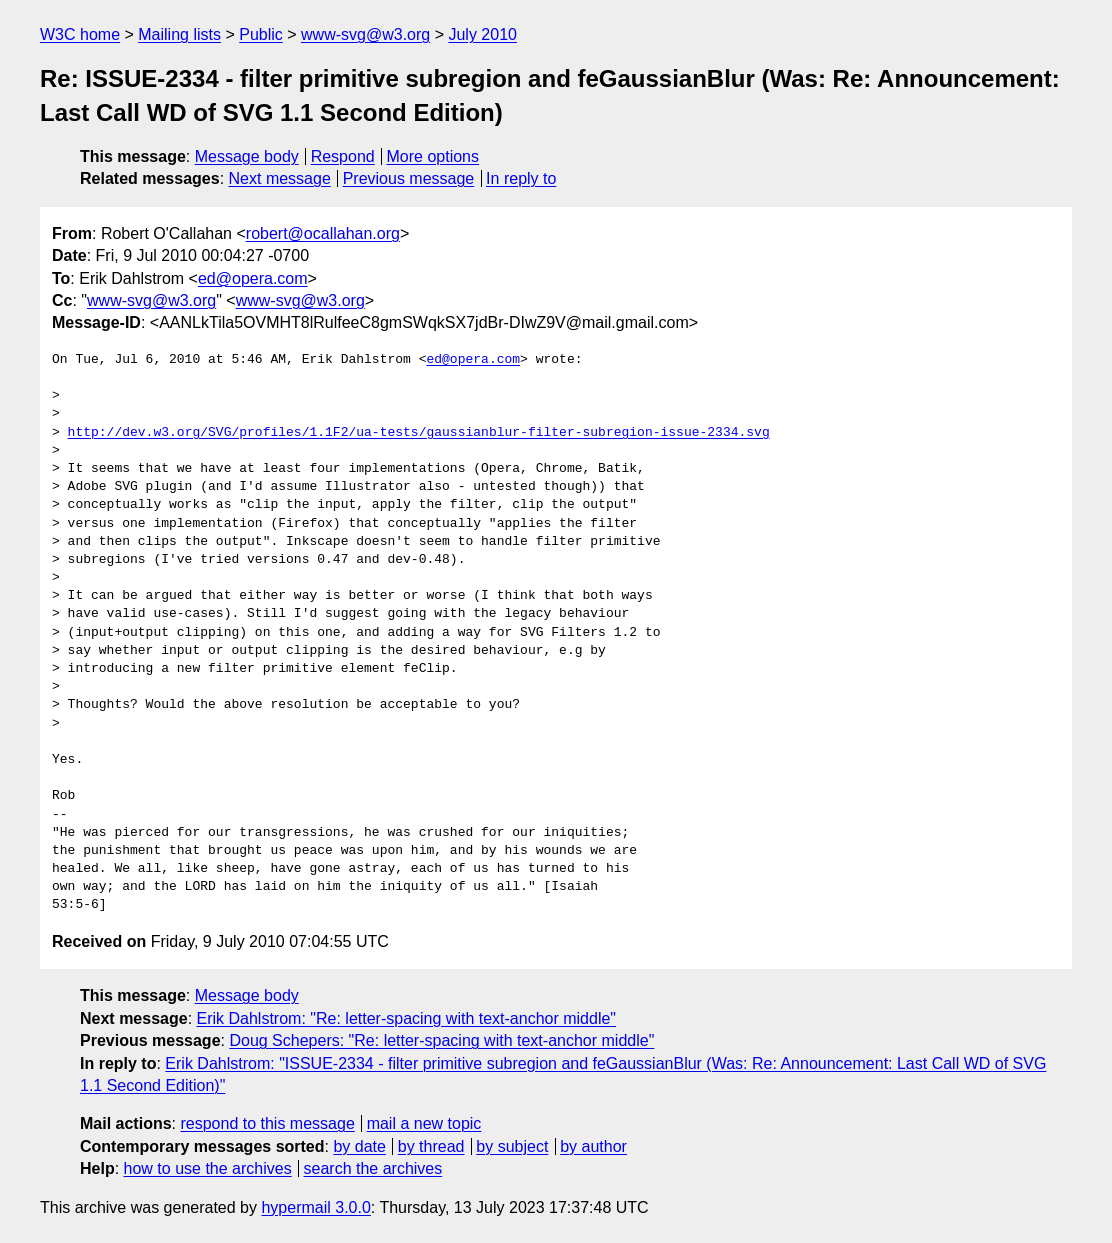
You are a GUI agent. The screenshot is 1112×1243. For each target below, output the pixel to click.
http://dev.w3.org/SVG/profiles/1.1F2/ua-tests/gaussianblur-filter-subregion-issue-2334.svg (419, 433)
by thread (431, 1146)
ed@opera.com (253, 278)
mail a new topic (424, 1123)
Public (261, 34)
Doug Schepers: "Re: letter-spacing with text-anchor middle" (441, 1040)
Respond (343, 156)
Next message (280, 178)
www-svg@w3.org (365, 34)
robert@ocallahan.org (323, 233)
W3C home (80, 34)
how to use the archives (208, 1168)
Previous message (409, 178)
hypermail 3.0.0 (315, 1207)
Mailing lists (179, 34)
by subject (512, 1146)
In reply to (521, 178)
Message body (247, 156)
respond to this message (267, 1123)
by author (593, 1146)
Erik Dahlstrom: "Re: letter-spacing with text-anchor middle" (407, 1018)
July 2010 (482, 34)
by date (359, 1146)
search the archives (373, 1168)
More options (433, 156)
